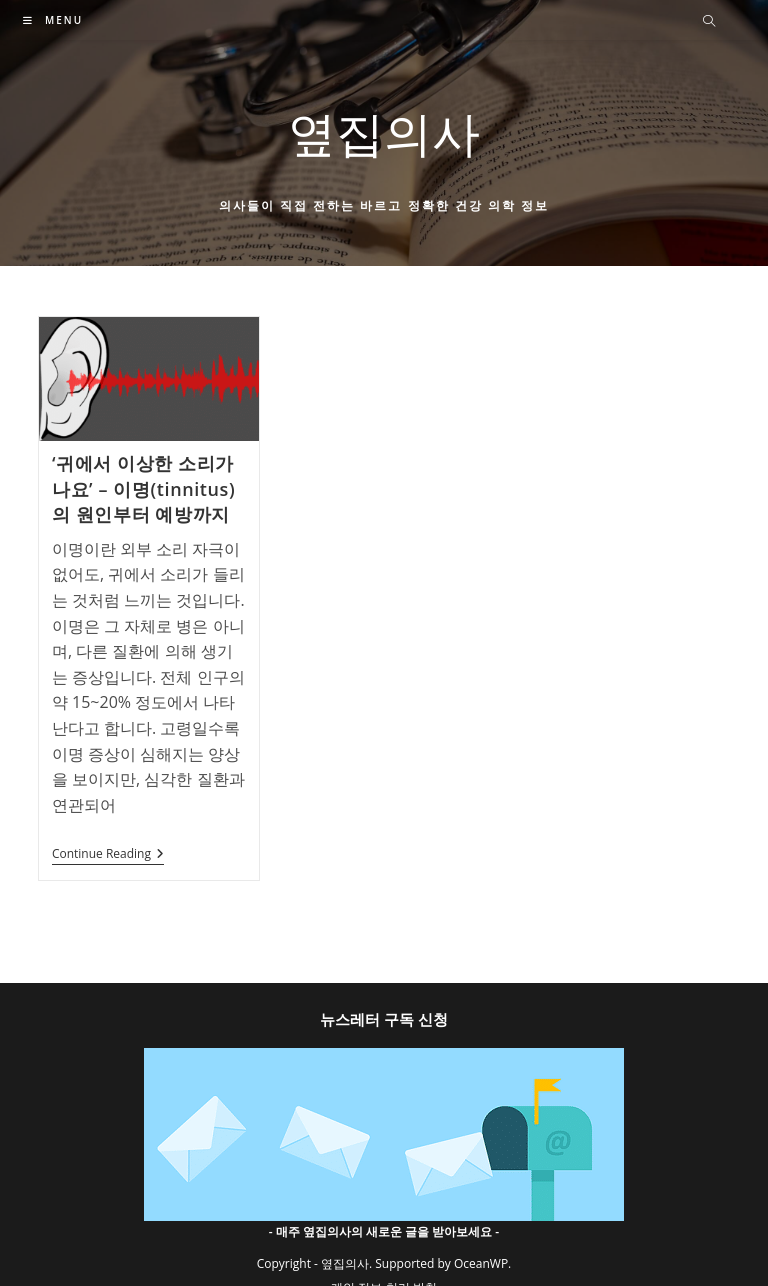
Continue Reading (108, 855)
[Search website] (709, 22)
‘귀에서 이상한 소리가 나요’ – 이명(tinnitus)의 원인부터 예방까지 (143, 488)
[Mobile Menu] (53, 20)
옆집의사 (384, 132)
